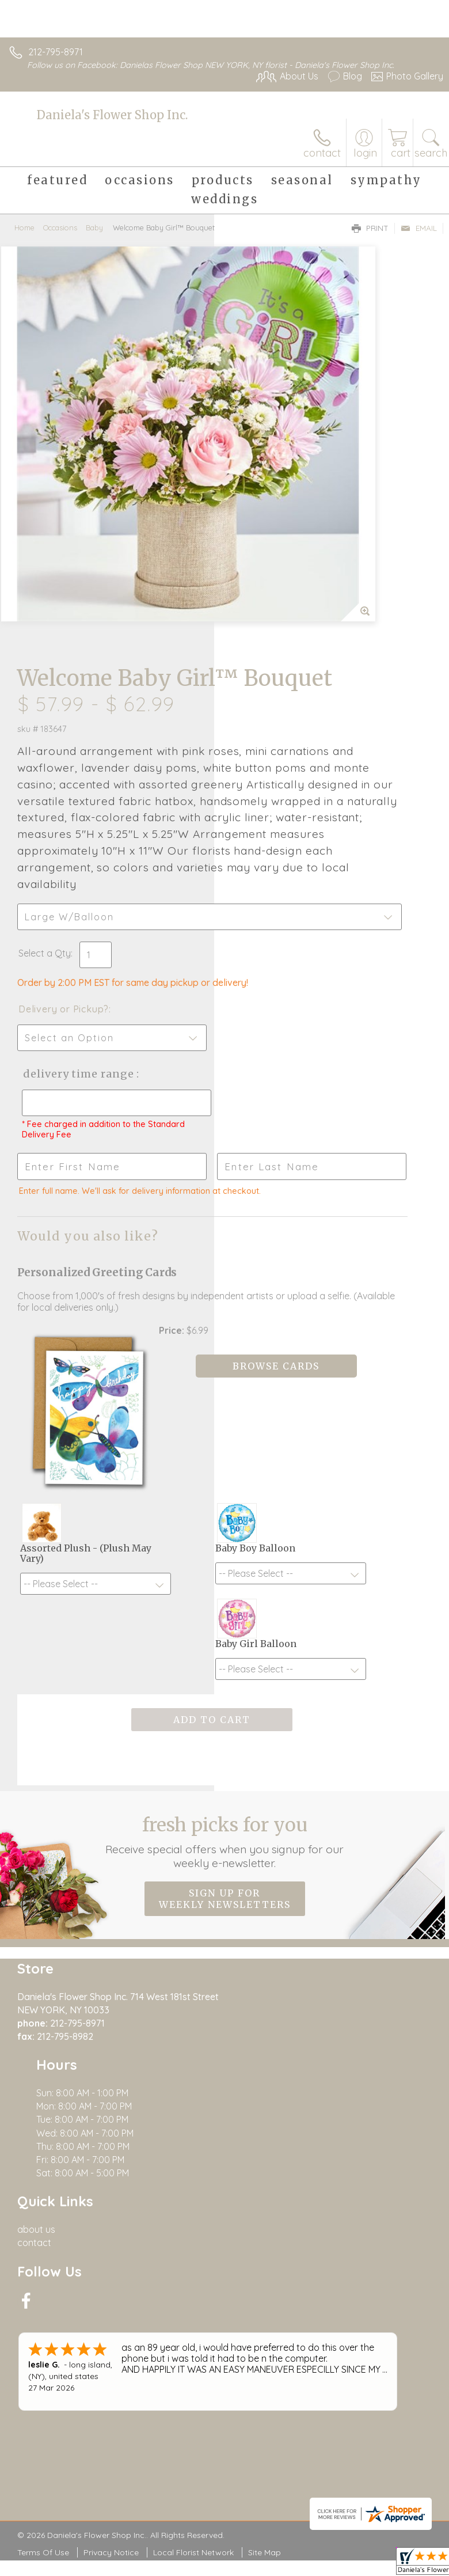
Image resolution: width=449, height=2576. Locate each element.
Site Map (264, 2128)
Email (419, 228)
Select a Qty (259, 653)
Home (24, 227)
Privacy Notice (111, 2128)
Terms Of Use (43, 2128)
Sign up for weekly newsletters (225, 1610)
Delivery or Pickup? (278, 720)
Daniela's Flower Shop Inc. (112, 115)
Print (370, 228)
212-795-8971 (55, 52)
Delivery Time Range (270, 797)
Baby (94, 227)
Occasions (60, 227)
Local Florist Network (193, 2128)
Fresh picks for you (224, 1553)
